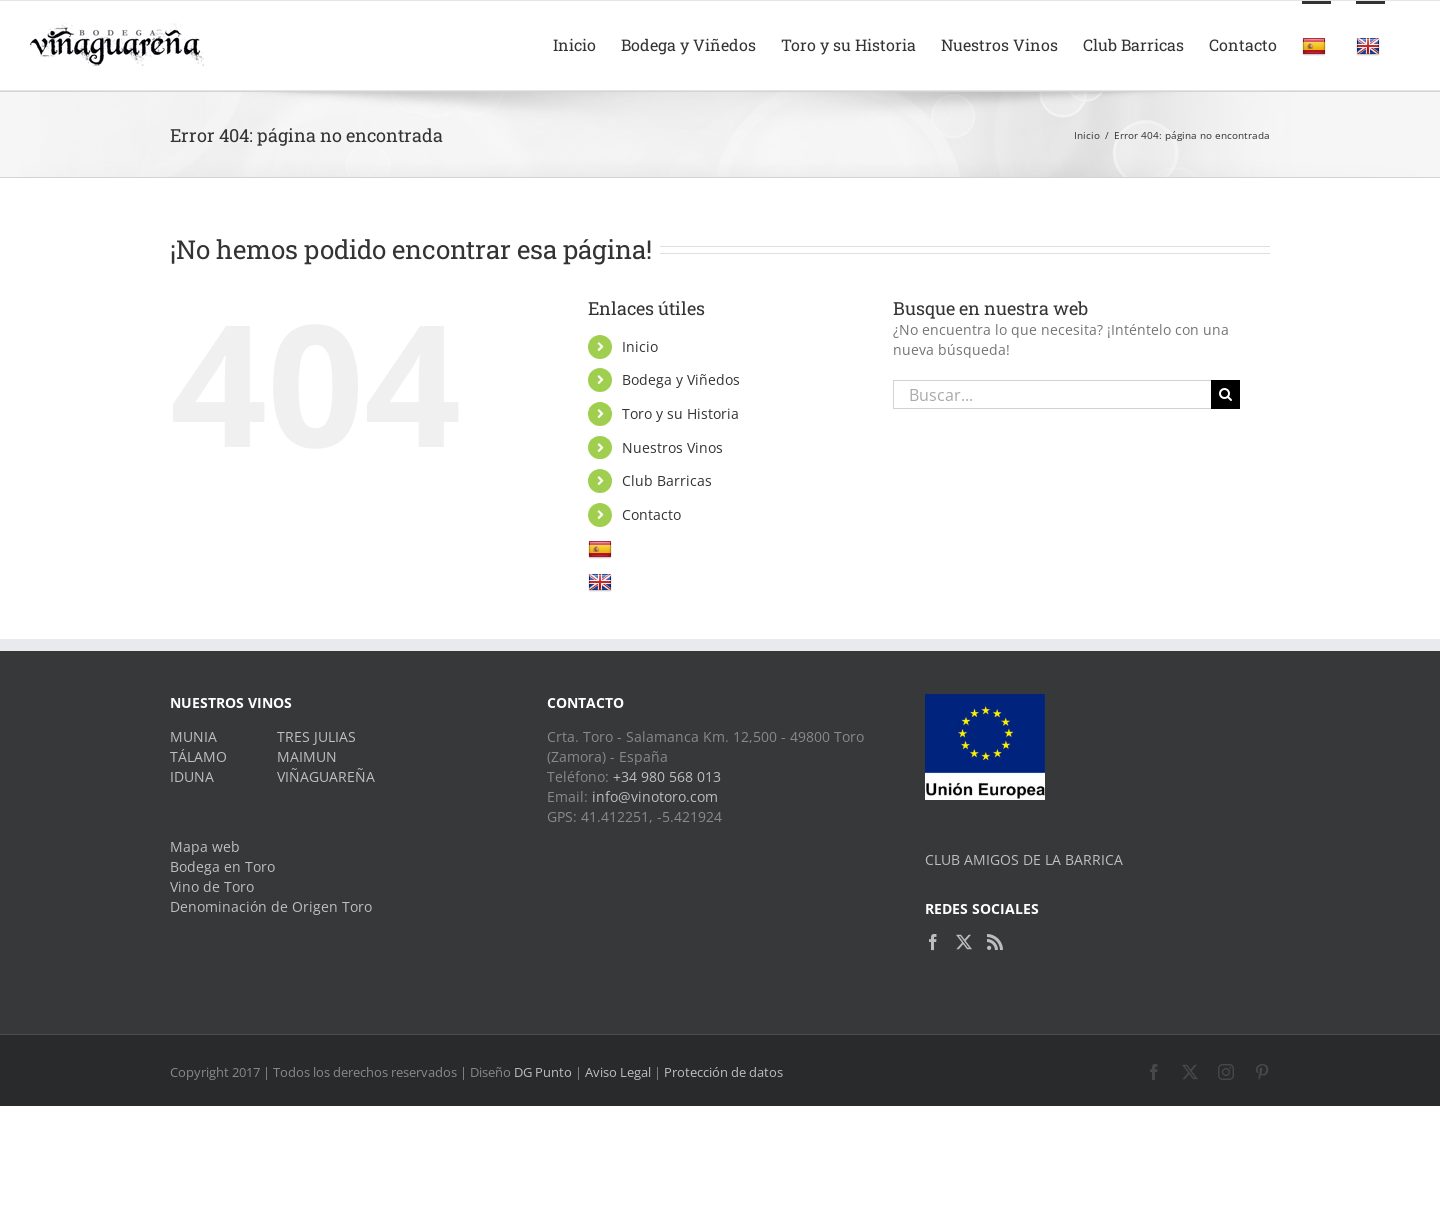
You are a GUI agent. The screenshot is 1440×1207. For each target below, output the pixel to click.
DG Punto (543, 1072)
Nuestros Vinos (672, 447)
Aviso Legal (618, 1072)
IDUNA (192, 776)
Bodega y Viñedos (681, 379)
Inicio (640, 346)
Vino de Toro (212, 886)
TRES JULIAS (316, 736)
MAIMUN (307, 756)
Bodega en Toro (222, 866)
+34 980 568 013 (667, 776)
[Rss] (995, 942)
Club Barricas (667, 480)
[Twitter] (964, 942)
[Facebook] (933, 942)
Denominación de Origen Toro (271, 906)
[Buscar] (1225, 394)
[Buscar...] (1052, 394)
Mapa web (205, 846)
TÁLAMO (198, 756)
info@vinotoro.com (655, 796)
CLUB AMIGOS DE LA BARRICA (1024, 859)
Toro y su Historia (680, 413)
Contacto (651, 514)
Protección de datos (723, 1072)
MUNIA (193, 736)
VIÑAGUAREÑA (326, 776)
